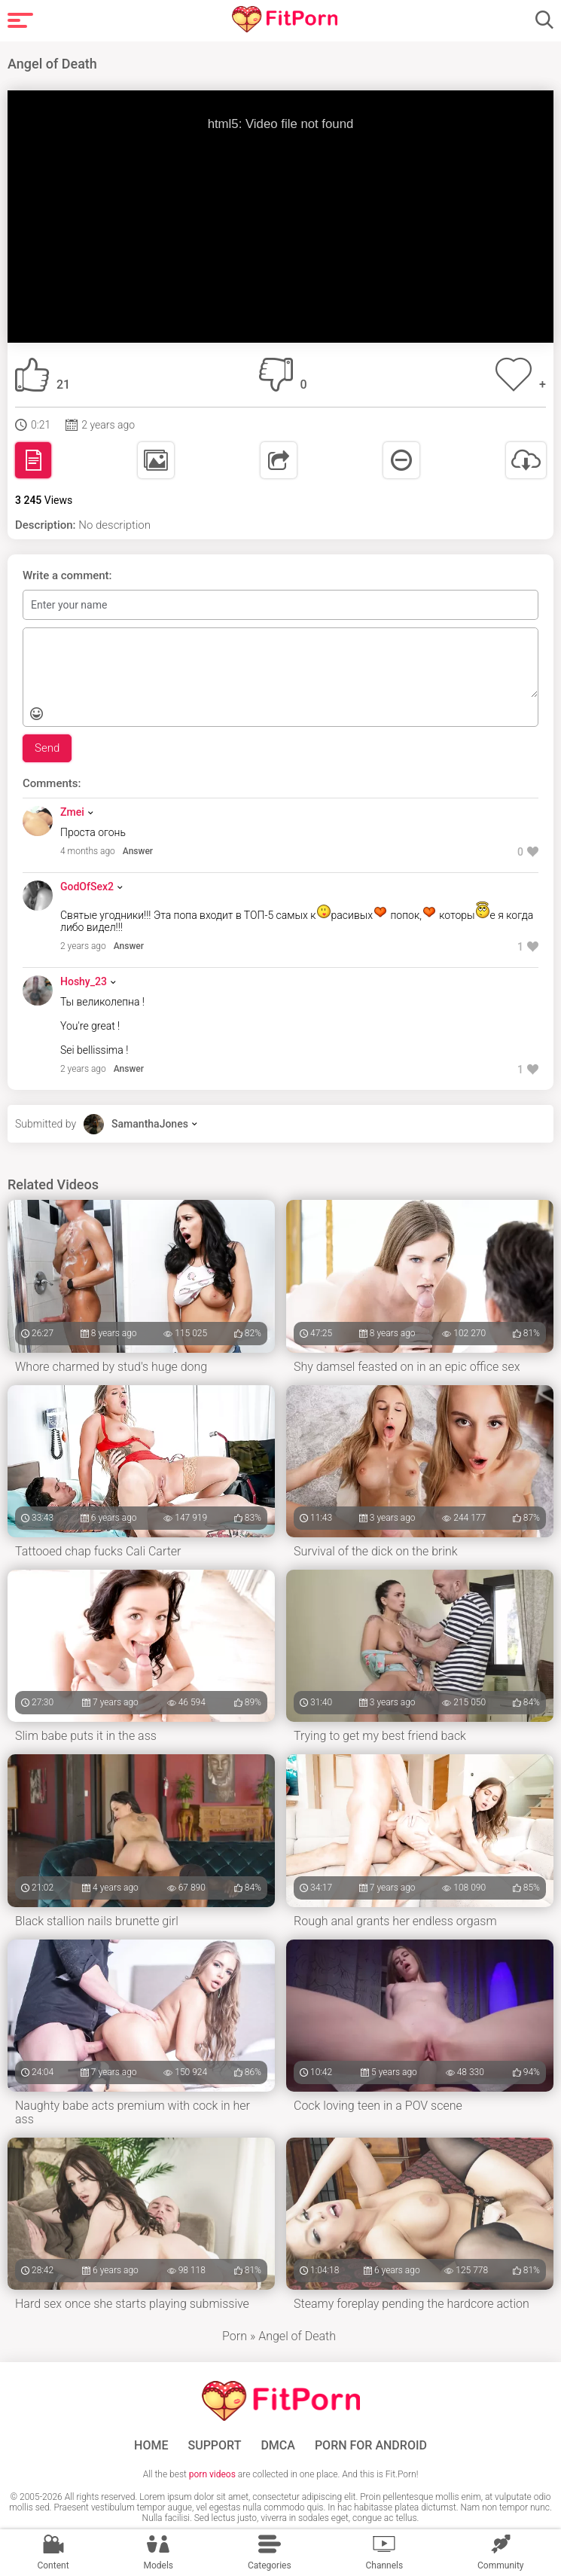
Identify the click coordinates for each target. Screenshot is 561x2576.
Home (151, 2445)
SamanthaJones (149, 1124)
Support (215, 2445)
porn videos (212, 2474)
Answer (138, 851)
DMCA (278, 2445)
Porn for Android (371, 2445)
